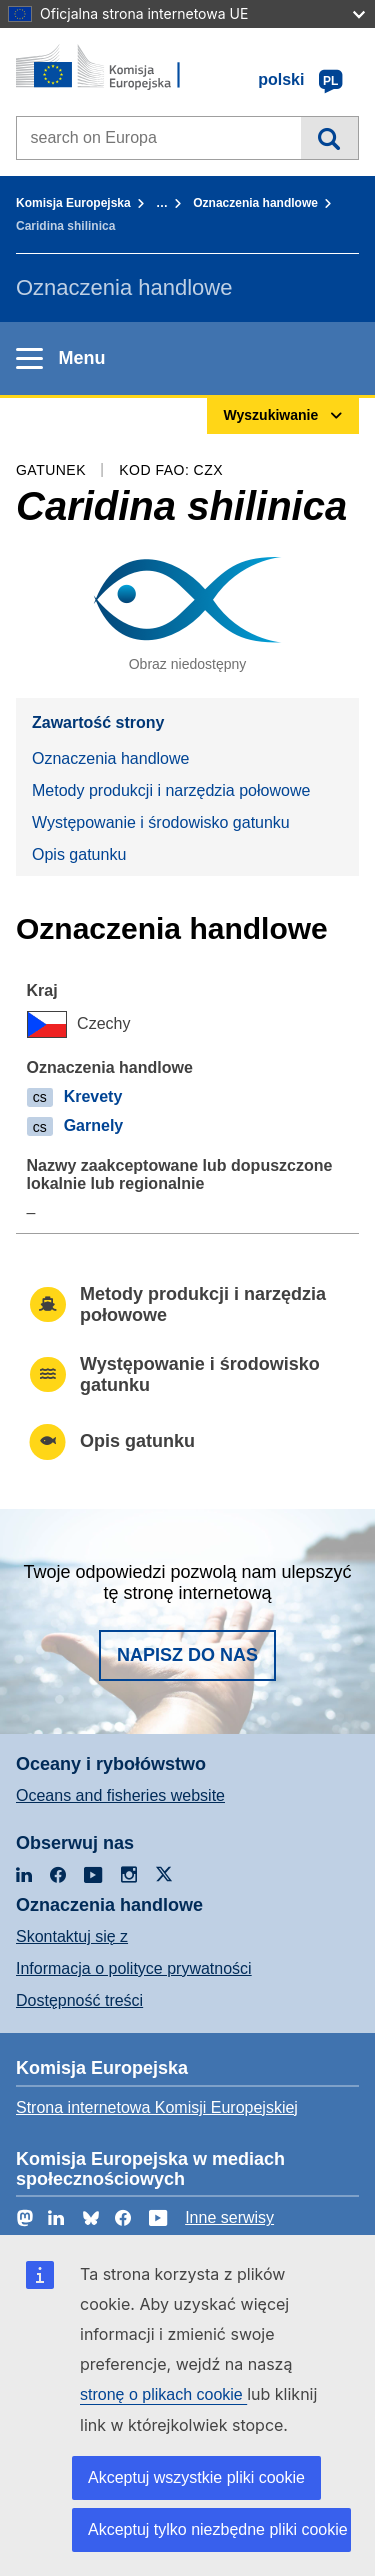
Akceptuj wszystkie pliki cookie (196, 2477)
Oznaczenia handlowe (255, 203)
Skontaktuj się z (72, 1936)
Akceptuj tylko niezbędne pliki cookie (218, 2529)
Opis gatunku (79, 854)
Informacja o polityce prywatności (134, 1968)
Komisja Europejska (73, 203)
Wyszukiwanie (329, 138)
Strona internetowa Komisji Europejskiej (157, 2107)
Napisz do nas (187, 1655)
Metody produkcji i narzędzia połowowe (171, 790)
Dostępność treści (79, 2000)
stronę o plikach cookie (163, 2394)
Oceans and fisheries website (120, 1795)
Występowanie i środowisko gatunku (161, 822)
